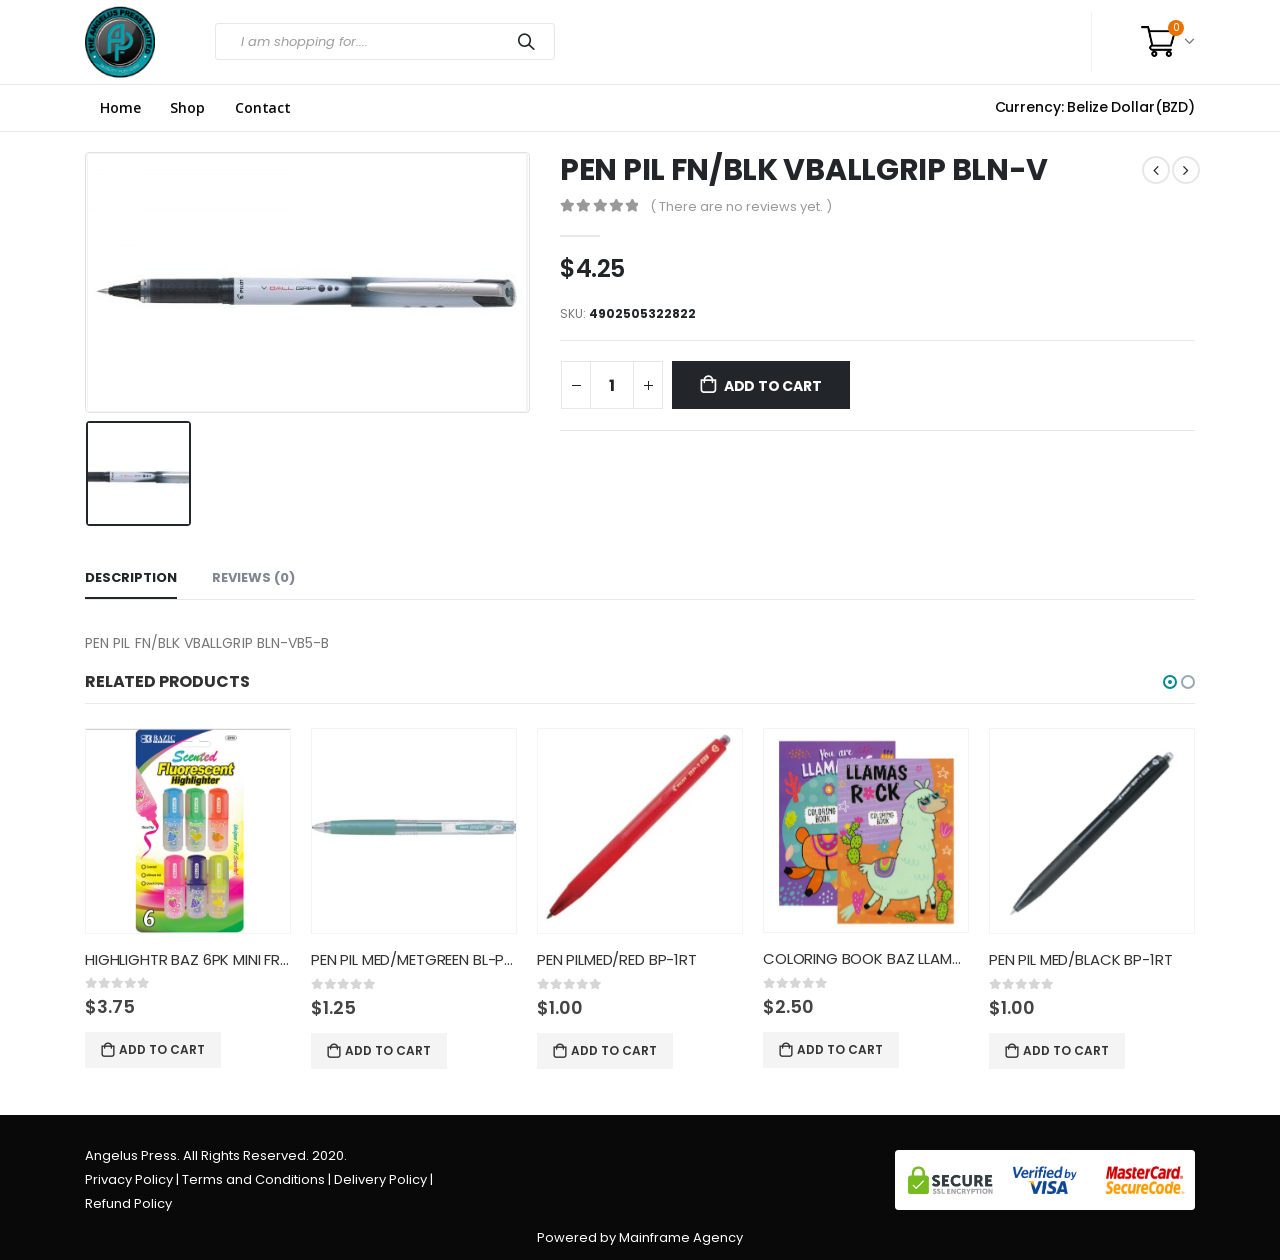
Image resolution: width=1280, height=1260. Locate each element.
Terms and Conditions (253, 1179)
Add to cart (773, 386)
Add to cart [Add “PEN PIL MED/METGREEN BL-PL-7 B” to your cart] (388, 1050)
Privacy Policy (129, 1179)
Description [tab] (131, 577)
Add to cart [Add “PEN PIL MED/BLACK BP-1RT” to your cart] (1066, 1050)
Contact (263, 108)
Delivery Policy (380, 1179)
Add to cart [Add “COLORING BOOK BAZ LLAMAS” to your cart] (840, 1049)
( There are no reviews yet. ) (741, 206)
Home (120, 108)
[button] (1170, 682)
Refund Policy (128, 1203)
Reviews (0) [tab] (253, 577)
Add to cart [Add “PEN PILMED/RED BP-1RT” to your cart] (614, 1050)
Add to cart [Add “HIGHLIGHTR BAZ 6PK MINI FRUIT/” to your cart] (162, 1049)
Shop (187, 108)
